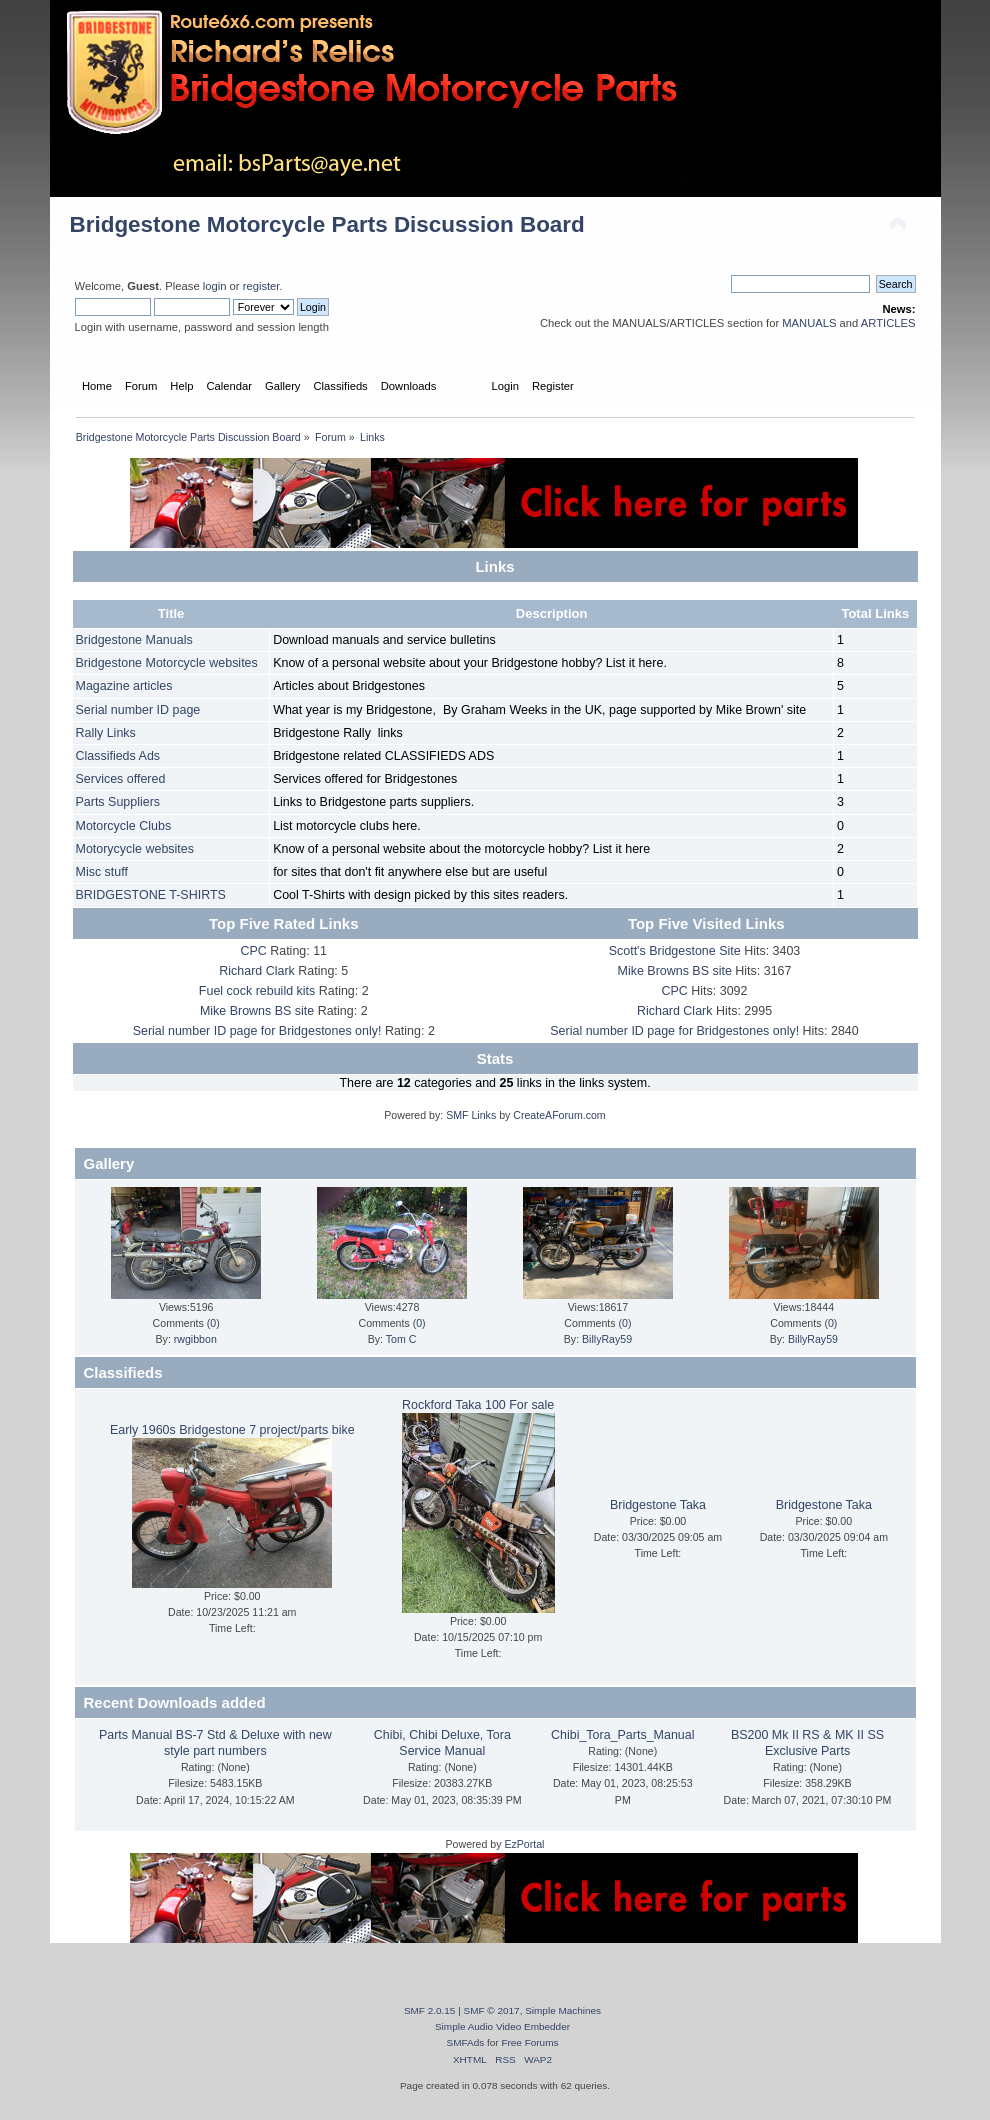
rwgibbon (195, 1339)
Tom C (401, 1339)
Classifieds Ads (118, 756)
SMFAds (466, 2042)
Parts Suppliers (118, 802)
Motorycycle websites (135, 849)
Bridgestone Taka (658, 1505)
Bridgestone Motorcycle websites (167, 663)
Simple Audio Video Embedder (502, 2026)
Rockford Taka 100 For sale (478, 1405)
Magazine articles (124, 686)
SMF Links (471, 1115)
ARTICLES (888, 323)
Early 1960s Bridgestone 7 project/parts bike (232, 1430)
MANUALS (809, 323)
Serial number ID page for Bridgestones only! (257, 1031)
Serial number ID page (138, 710)
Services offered (121, 779)
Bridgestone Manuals (134, 640)
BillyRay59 (607, 1339)
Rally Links (106, 733)
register (261, 286)
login (215, 286)
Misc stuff (102, 872)
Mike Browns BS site (257, 1011)
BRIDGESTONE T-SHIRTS (151, 895)
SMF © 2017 (492, 2010)
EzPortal (524, 1844)
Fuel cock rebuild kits (257, 991)
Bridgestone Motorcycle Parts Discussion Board (327, 224)
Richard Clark (257, 971)
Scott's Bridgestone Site (675, 951)
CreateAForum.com (559, 1115)
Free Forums (529, 2042)
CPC (253, 951)
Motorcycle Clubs (124, 826)
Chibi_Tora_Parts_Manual (622, 1735)
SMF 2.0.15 (430, 2010)
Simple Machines (563, 2010)
